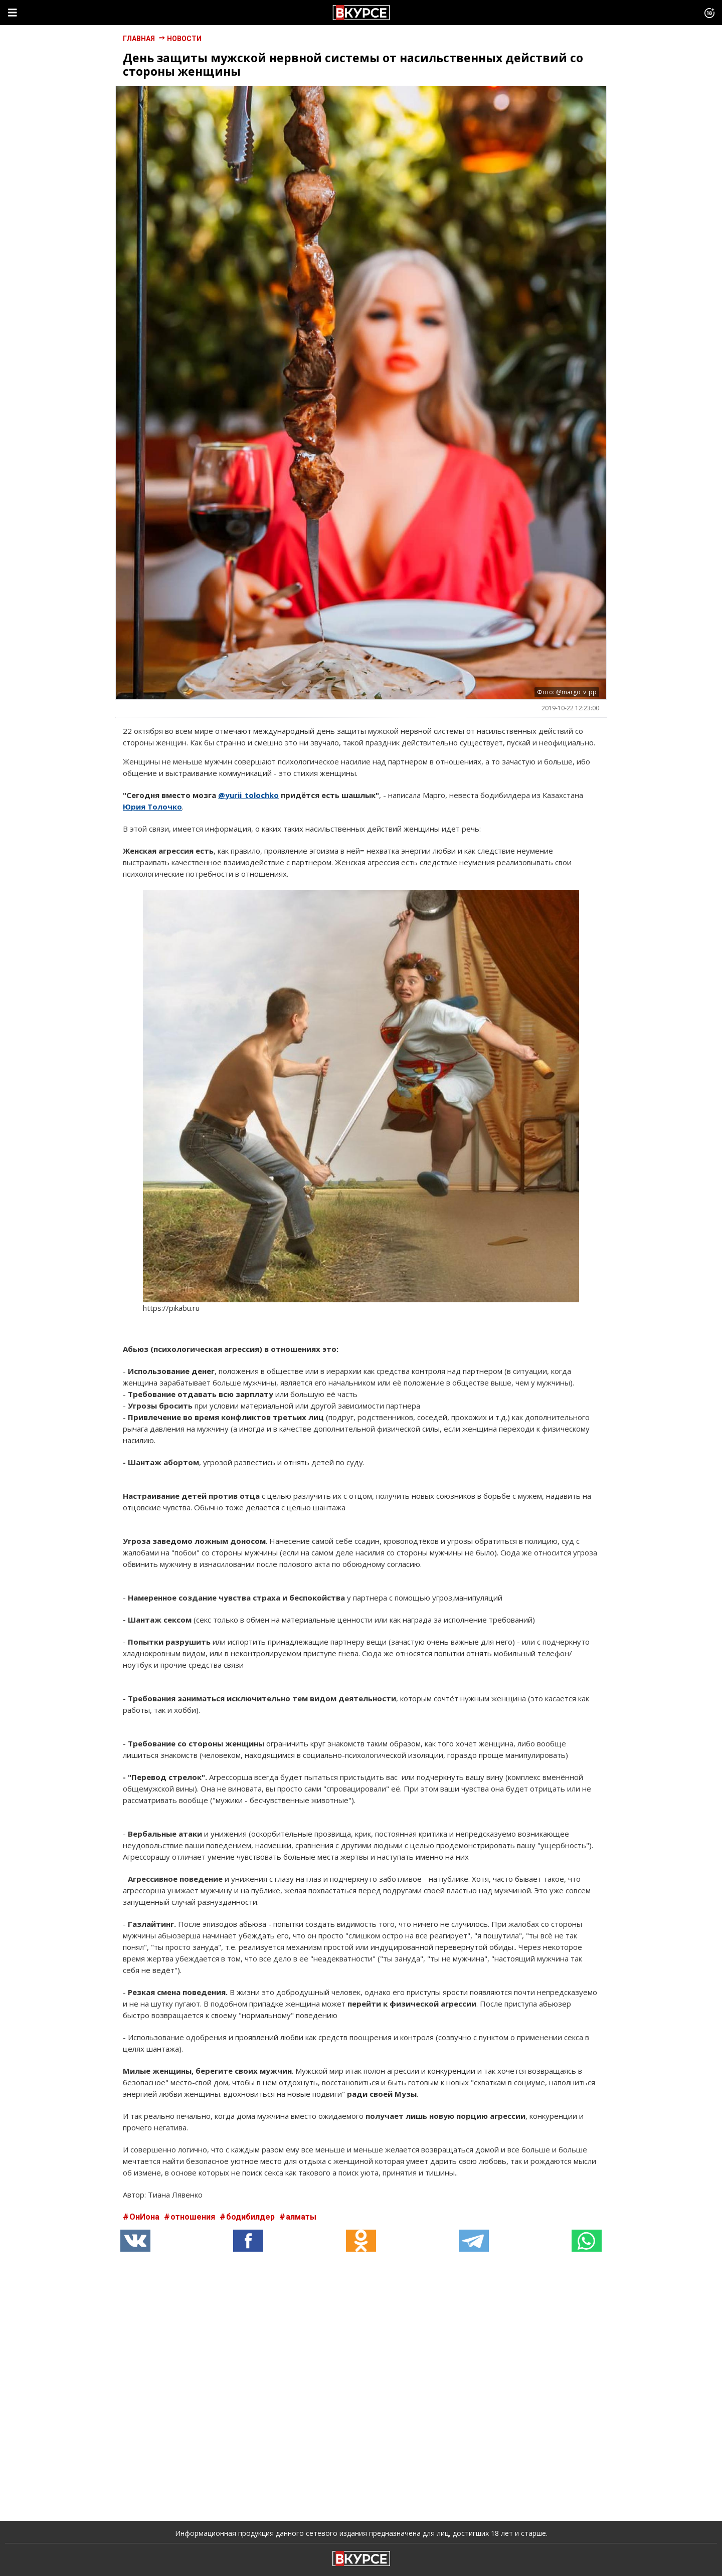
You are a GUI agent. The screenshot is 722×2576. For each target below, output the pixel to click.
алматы (301, 2217)
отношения (193, 2217)
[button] (248, 2241)
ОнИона (145, 2217)
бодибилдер (251, 2217)
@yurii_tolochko (248, 795)
